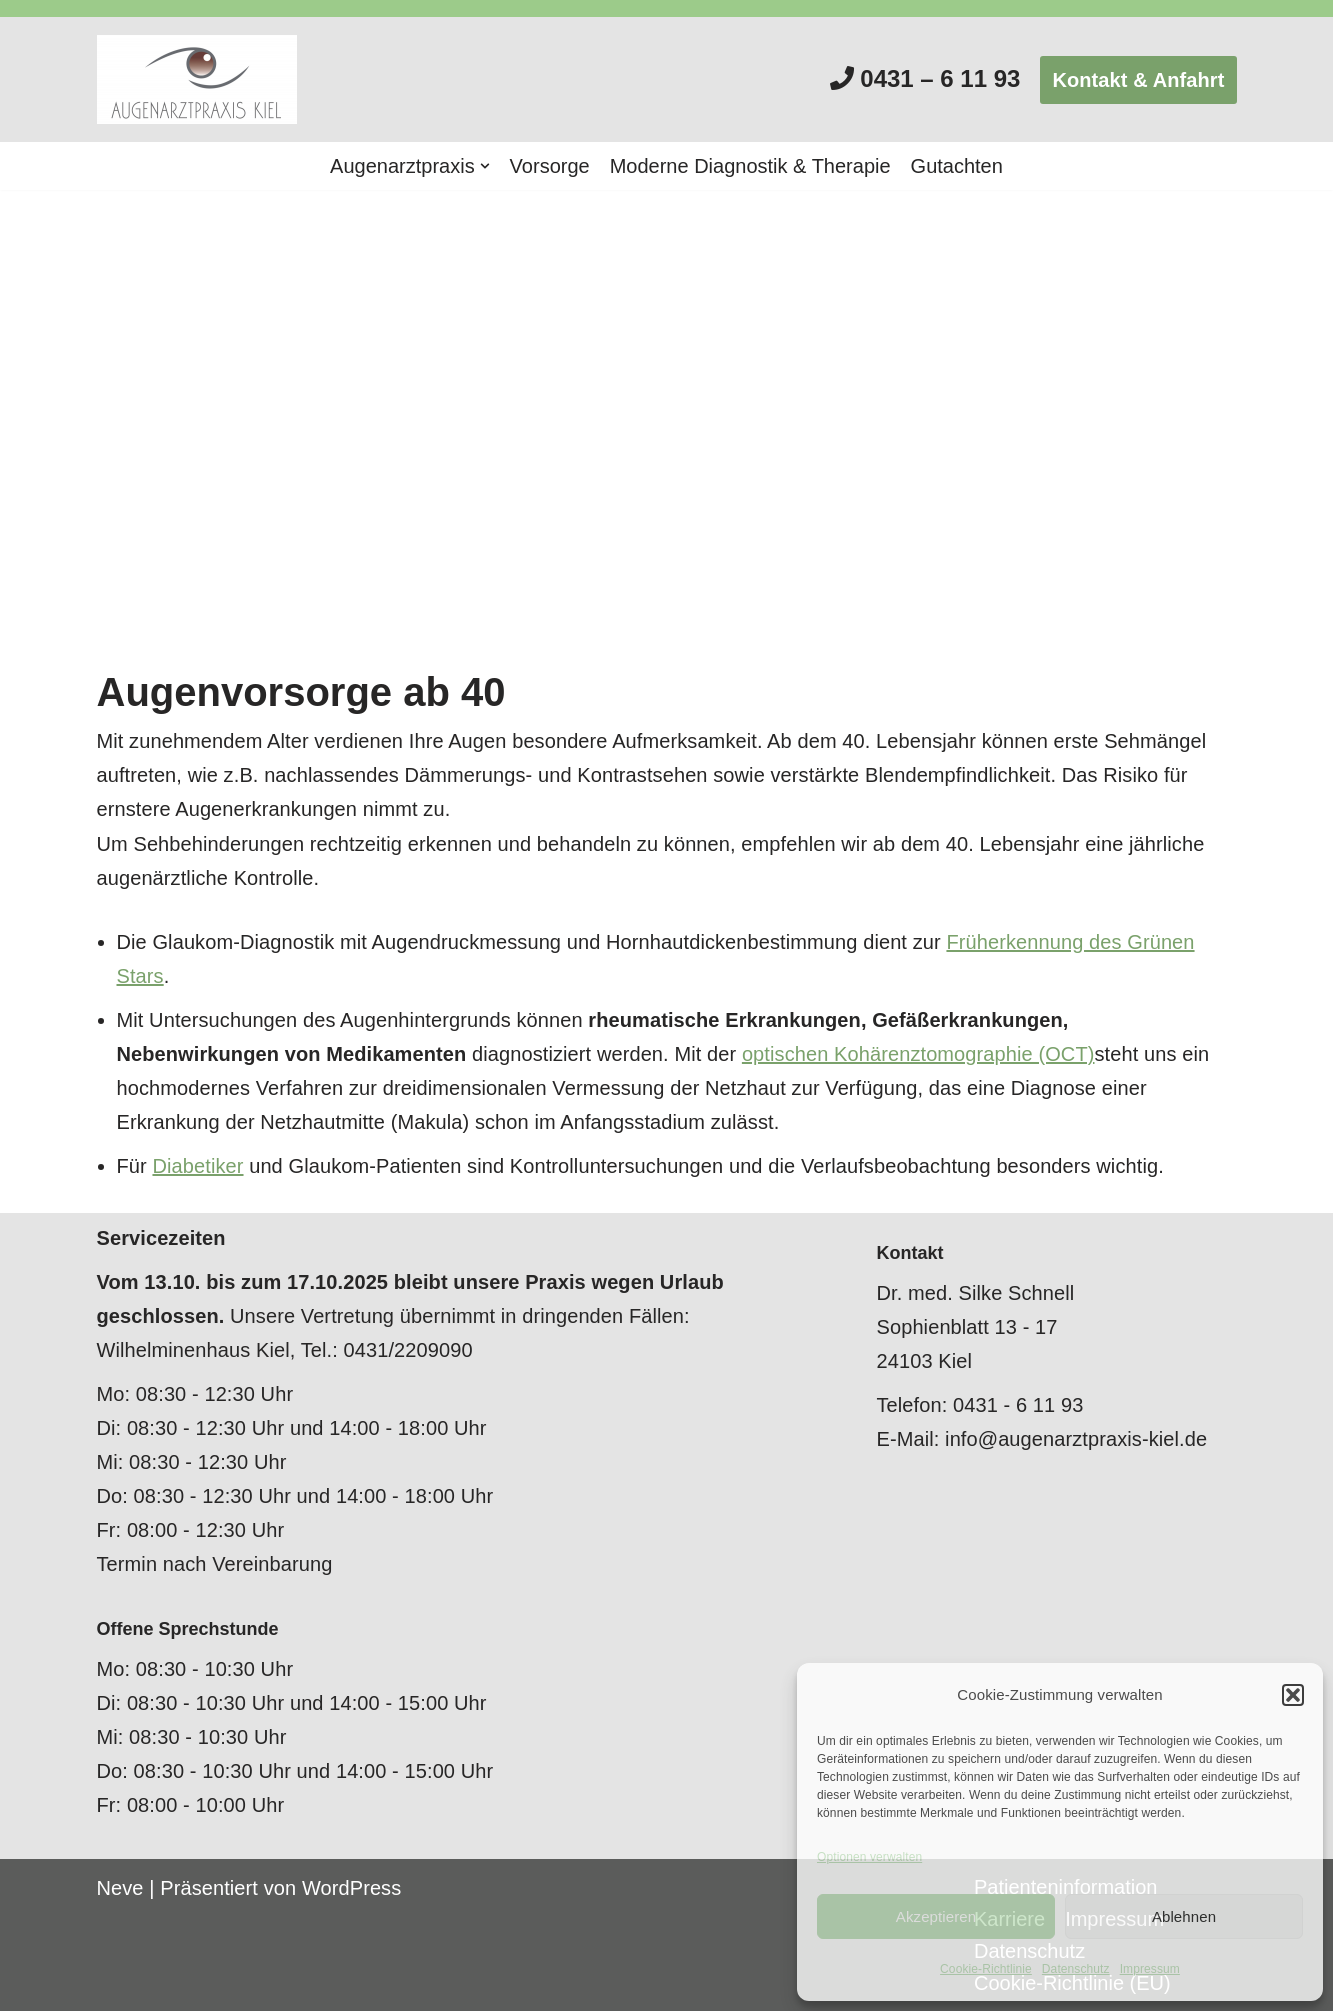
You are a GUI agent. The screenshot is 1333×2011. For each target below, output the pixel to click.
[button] (1293, 1695)
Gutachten (957, 166)
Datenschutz (1076, 1969)
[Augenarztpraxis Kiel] (202, 79)
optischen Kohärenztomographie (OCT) (918, 1054)
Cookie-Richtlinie (986, 1969)
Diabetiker (197, 1166)
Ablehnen (1184, 1916)
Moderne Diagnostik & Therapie (750, 166)
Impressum (1150, 1969)
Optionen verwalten (869, 1857)
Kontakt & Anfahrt (1138, 80)
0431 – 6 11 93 (940, 78)
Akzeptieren (936, 1916)
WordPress (351, 1888)
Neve (120, 1888)
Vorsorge (550, 166)
